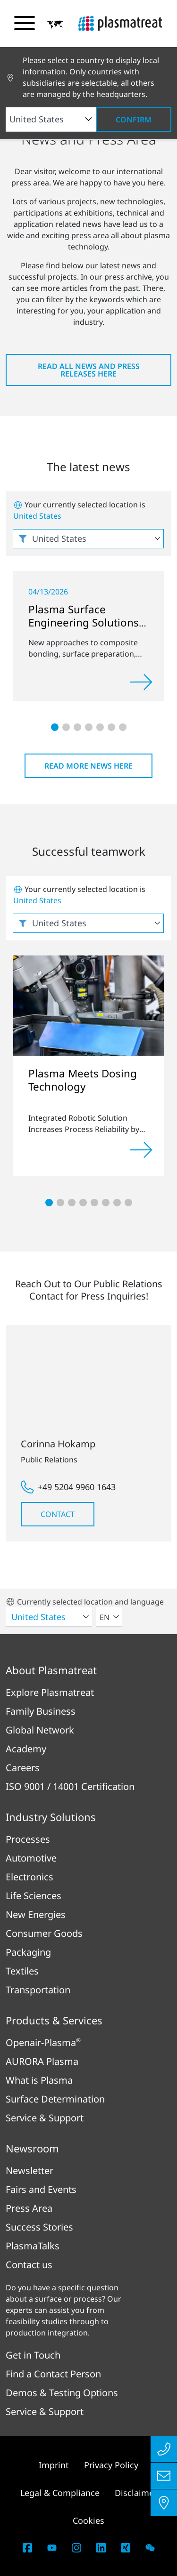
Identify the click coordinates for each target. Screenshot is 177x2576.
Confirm (134, 119)
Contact (58, 1514)
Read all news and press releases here (89, 370)
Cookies (88, 2520)
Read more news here (88, 766)
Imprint (54, 2465)
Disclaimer (136, 2492)
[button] (55, 24)
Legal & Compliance (60, 2492)
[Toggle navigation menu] (24, 23)
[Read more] (141, 682)
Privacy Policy (111, 2465)
